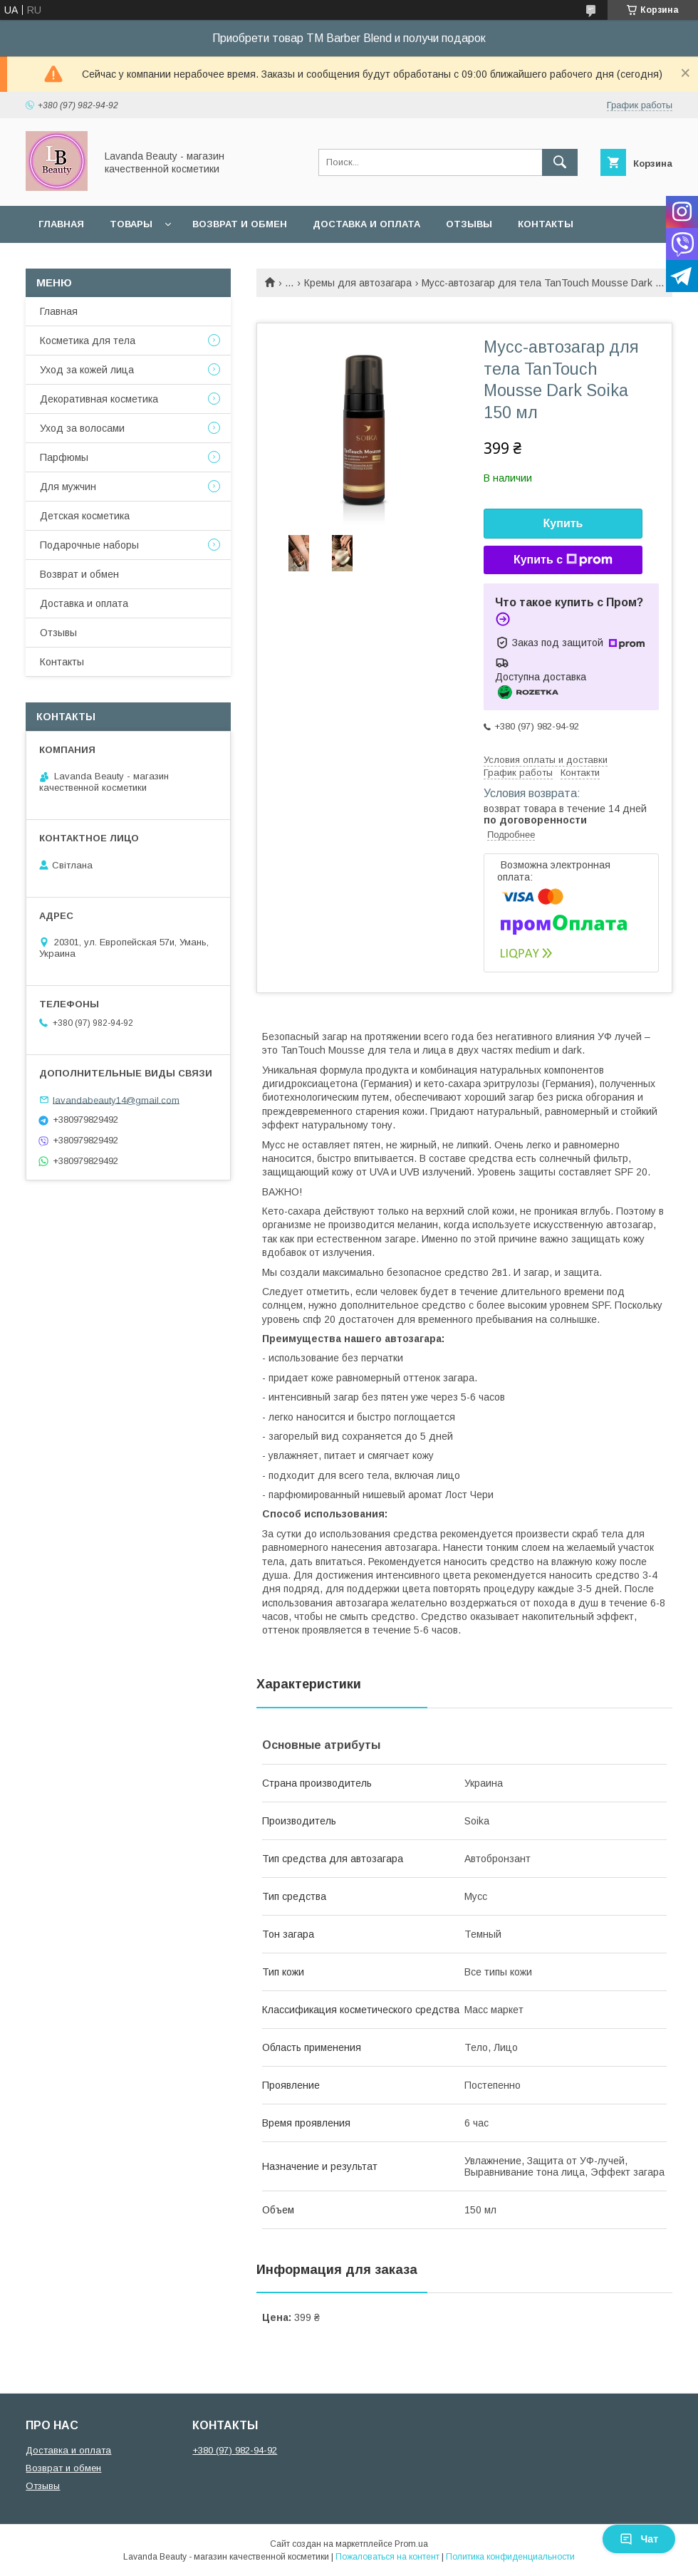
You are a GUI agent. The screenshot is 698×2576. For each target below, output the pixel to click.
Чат (639, 2539)
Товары (131, 224)
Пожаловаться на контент (387, 2557)
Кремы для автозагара (358, 283)
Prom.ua (411, 2544)
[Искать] (560, 162)
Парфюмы (64, 457)
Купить (563, 523)
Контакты (545, 224)
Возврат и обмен (239, 224)
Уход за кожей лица (87, 369)
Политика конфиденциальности (510, 2557)
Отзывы (469, 224)
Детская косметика (85, 515)
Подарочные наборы (89, 545)
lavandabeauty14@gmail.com (116, 1099)
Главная (61, 224)
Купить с (563, 560)
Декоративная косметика (99, 399)
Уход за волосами (82, 428)
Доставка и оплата (366, 224)
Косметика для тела (87, 340)
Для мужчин (68, 486)
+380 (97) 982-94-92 (234, 2450)
